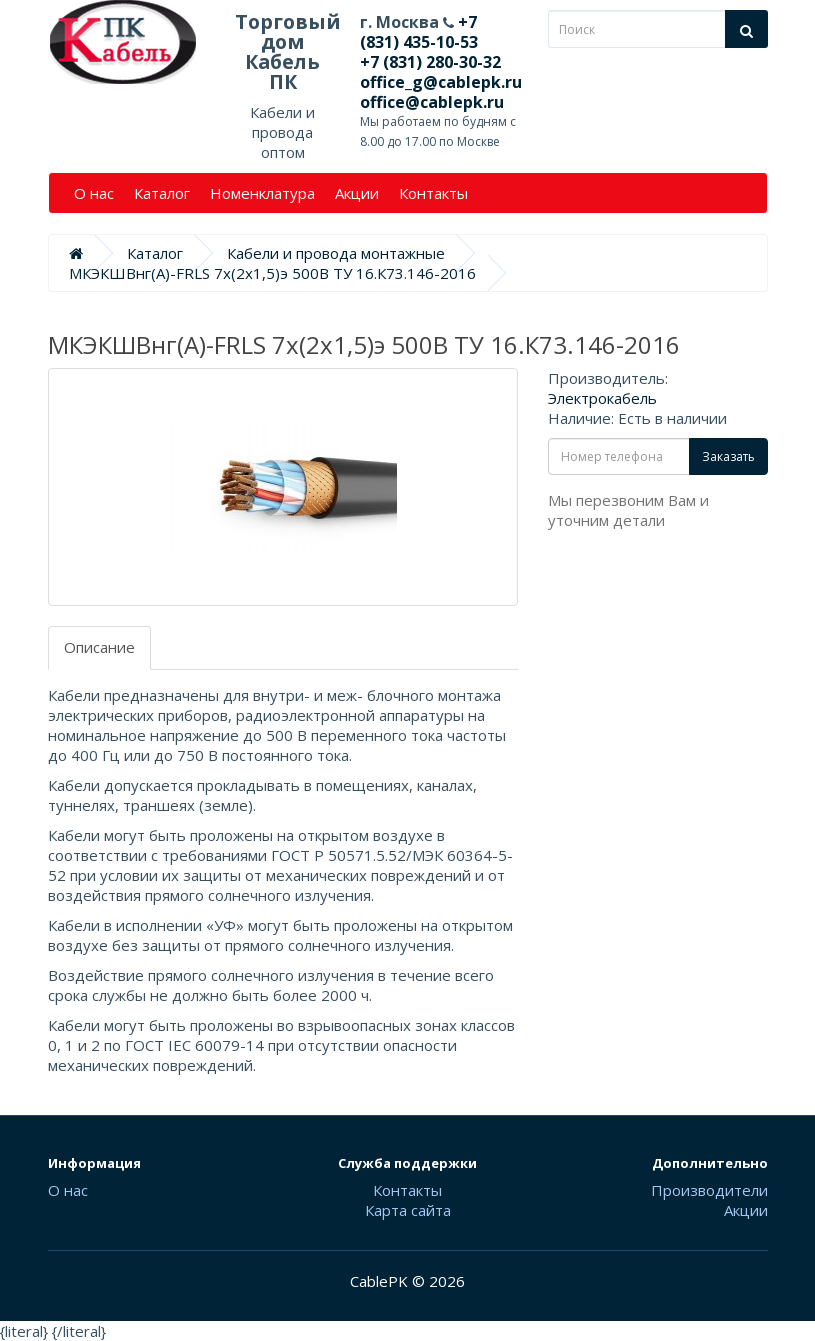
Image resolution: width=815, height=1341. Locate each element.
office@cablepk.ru (432, 102)
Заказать (728, 456)
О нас (94, 193)
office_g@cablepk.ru (441, 82)
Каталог (162, 193)
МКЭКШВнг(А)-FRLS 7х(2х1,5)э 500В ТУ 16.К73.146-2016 (272, 273)
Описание (99, 647)
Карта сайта (408, 1210)
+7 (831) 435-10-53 (419, 32)
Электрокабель (602, 398)
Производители (709, 1190)
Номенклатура (262, 193)
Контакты (433, 193)
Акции (357, 193)
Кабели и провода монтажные (336, 253)
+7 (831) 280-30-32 (430, 62)
